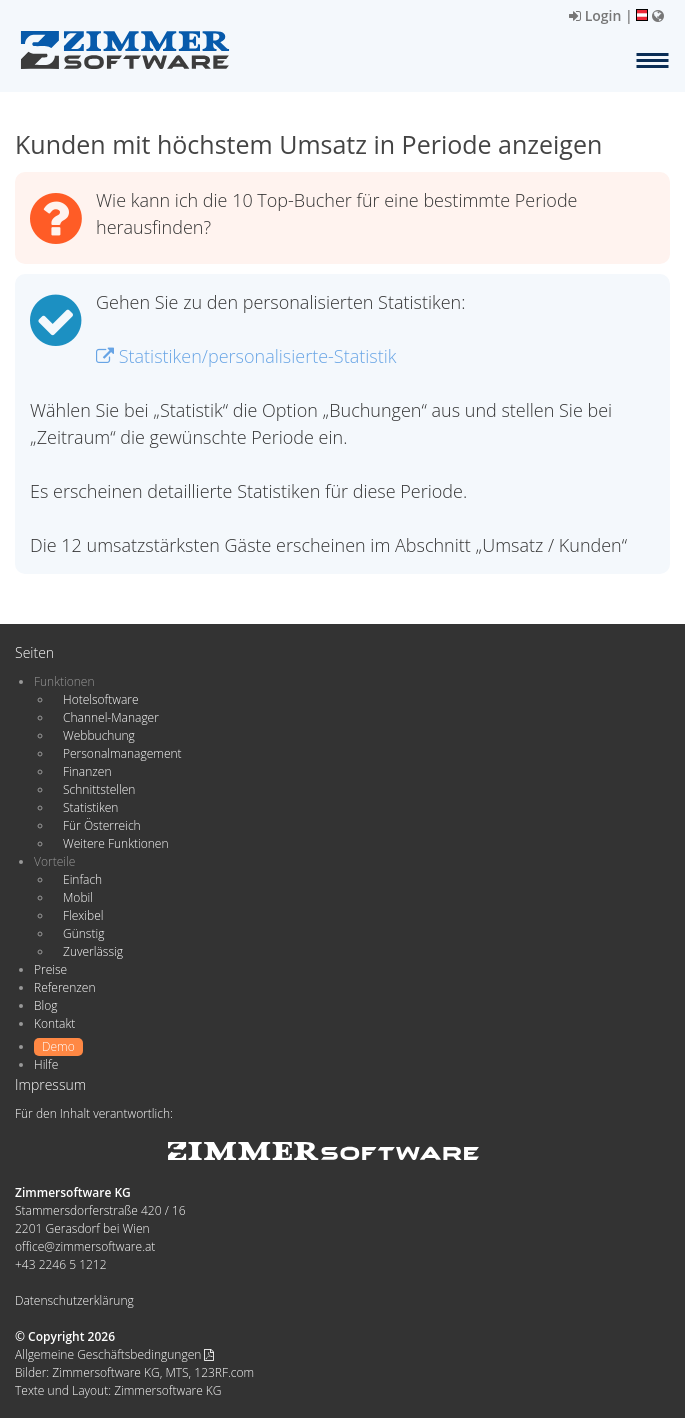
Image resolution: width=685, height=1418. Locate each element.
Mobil (78, 897)
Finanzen (87, 771)
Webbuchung (99, 735)
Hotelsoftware (101, 699)
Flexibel (83, 915)
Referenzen (64, 987)
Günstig (83, 933)
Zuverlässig (93, 951)
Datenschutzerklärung (74, 1300)
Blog (46, 1005)
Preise (50, 969)
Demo (58, 1046)
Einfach (82, 879)
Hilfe (46, 1064)
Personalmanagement (122, 753)
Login (595, 15)
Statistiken (90, 807)
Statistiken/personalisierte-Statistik (246, 356)
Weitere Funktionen (116, 843)
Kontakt (54, 1023)
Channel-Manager (111, 717)
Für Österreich (102, 825)
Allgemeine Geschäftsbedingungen (114, 1354)
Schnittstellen (99, 789)
